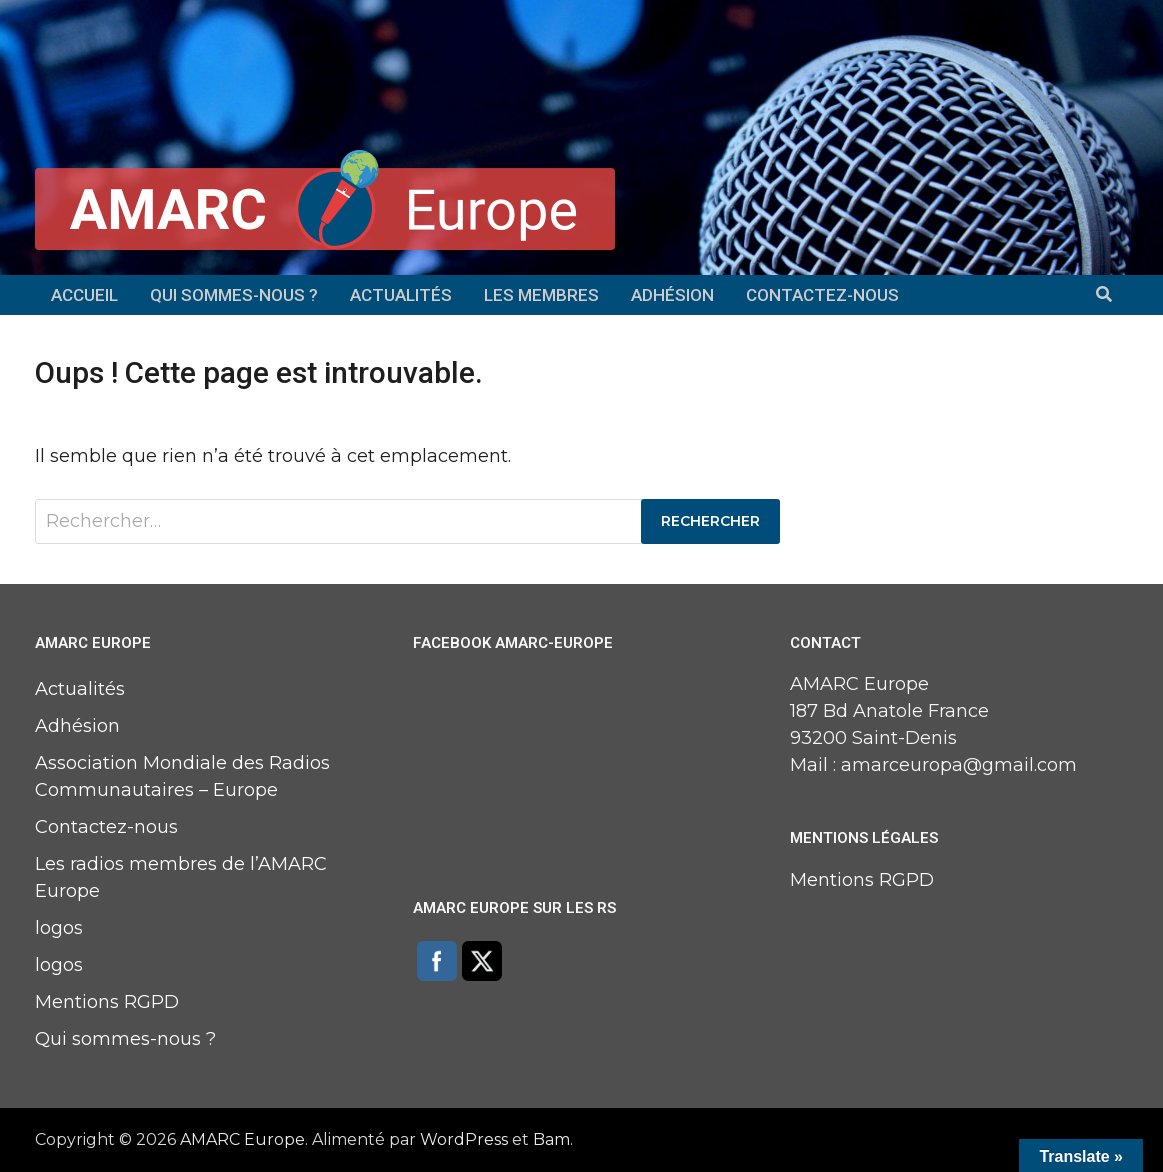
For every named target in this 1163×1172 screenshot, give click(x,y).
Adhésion (672, 295)
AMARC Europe (242, 1139)
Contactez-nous (822, 295)
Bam (551, 1139)
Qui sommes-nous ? (234, 295)
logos (59, 928)
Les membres (541, 295)
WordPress (464, 1139)
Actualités (401, 295)
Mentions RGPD (107, 1002)
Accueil (84, 295)
